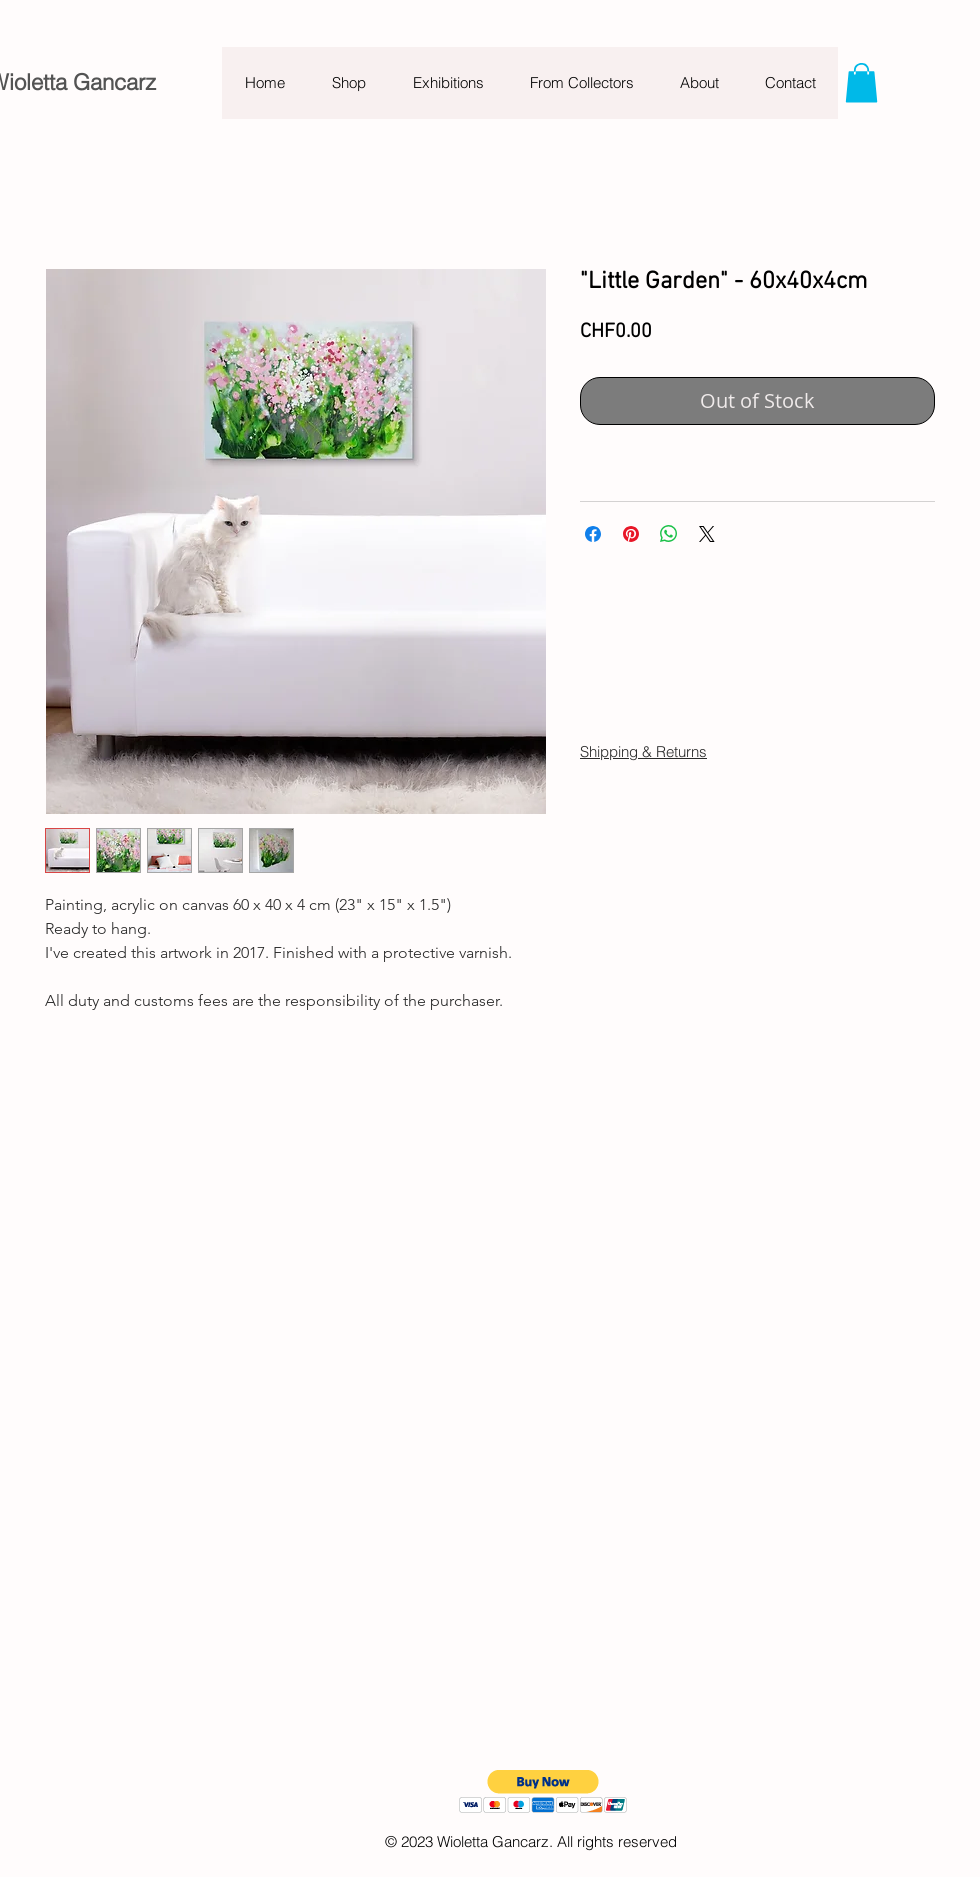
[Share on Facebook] (593, 534)
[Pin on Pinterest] (631, 534)
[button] (861, 82)
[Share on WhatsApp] (669, 534)
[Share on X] (707, 534)
